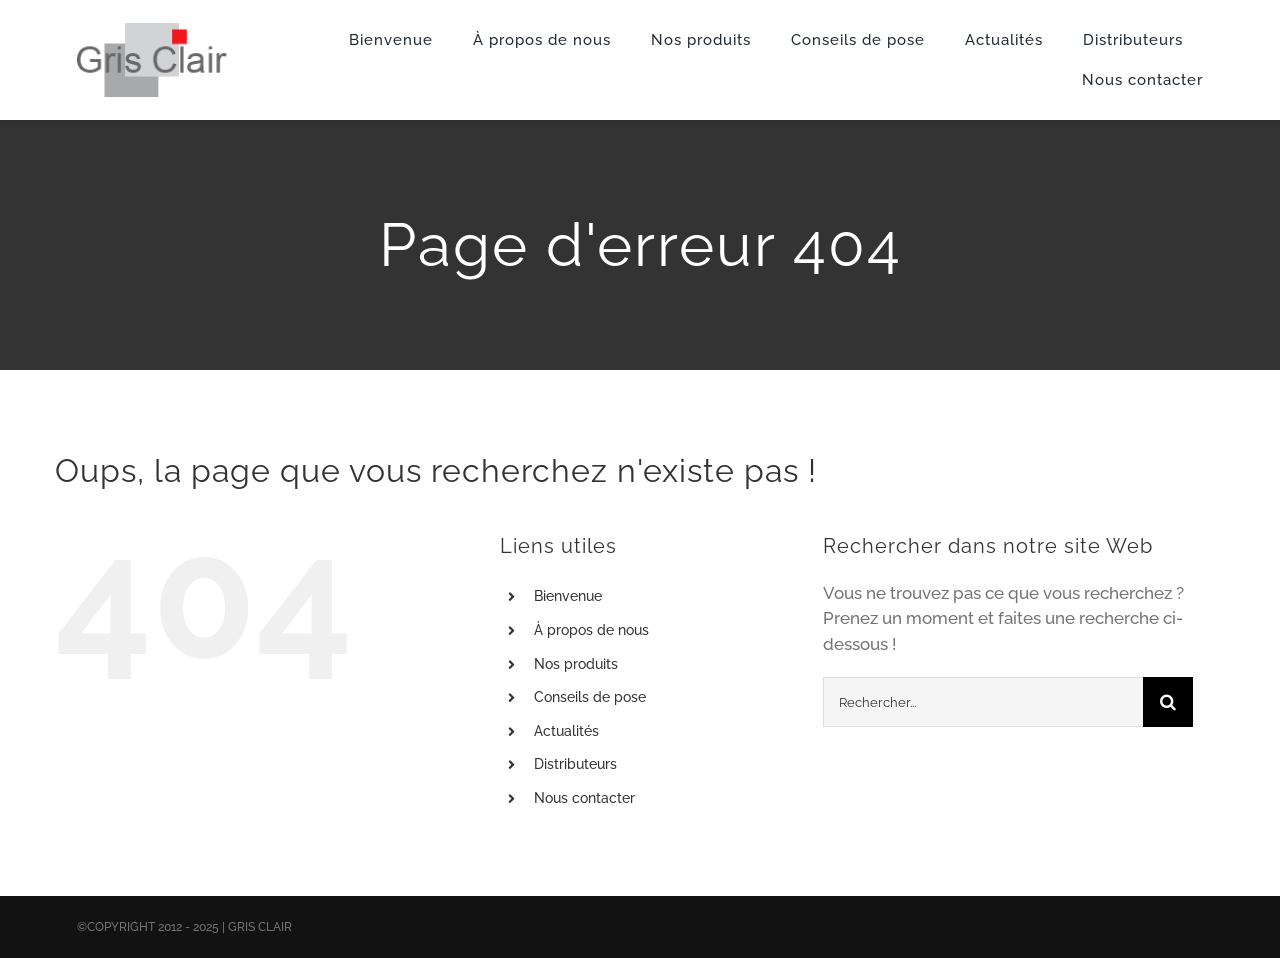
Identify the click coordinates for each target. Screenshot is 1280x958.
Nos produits (576, 664)
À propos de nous (591, 630)
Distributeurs (575, 764)
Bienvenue (568, 596)
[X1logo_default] (152, 31)
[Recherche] (1168, 702)
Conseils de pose (590, 697)
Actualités (566, 731)
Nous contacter (584, 798)
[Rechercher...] (983, 702)
